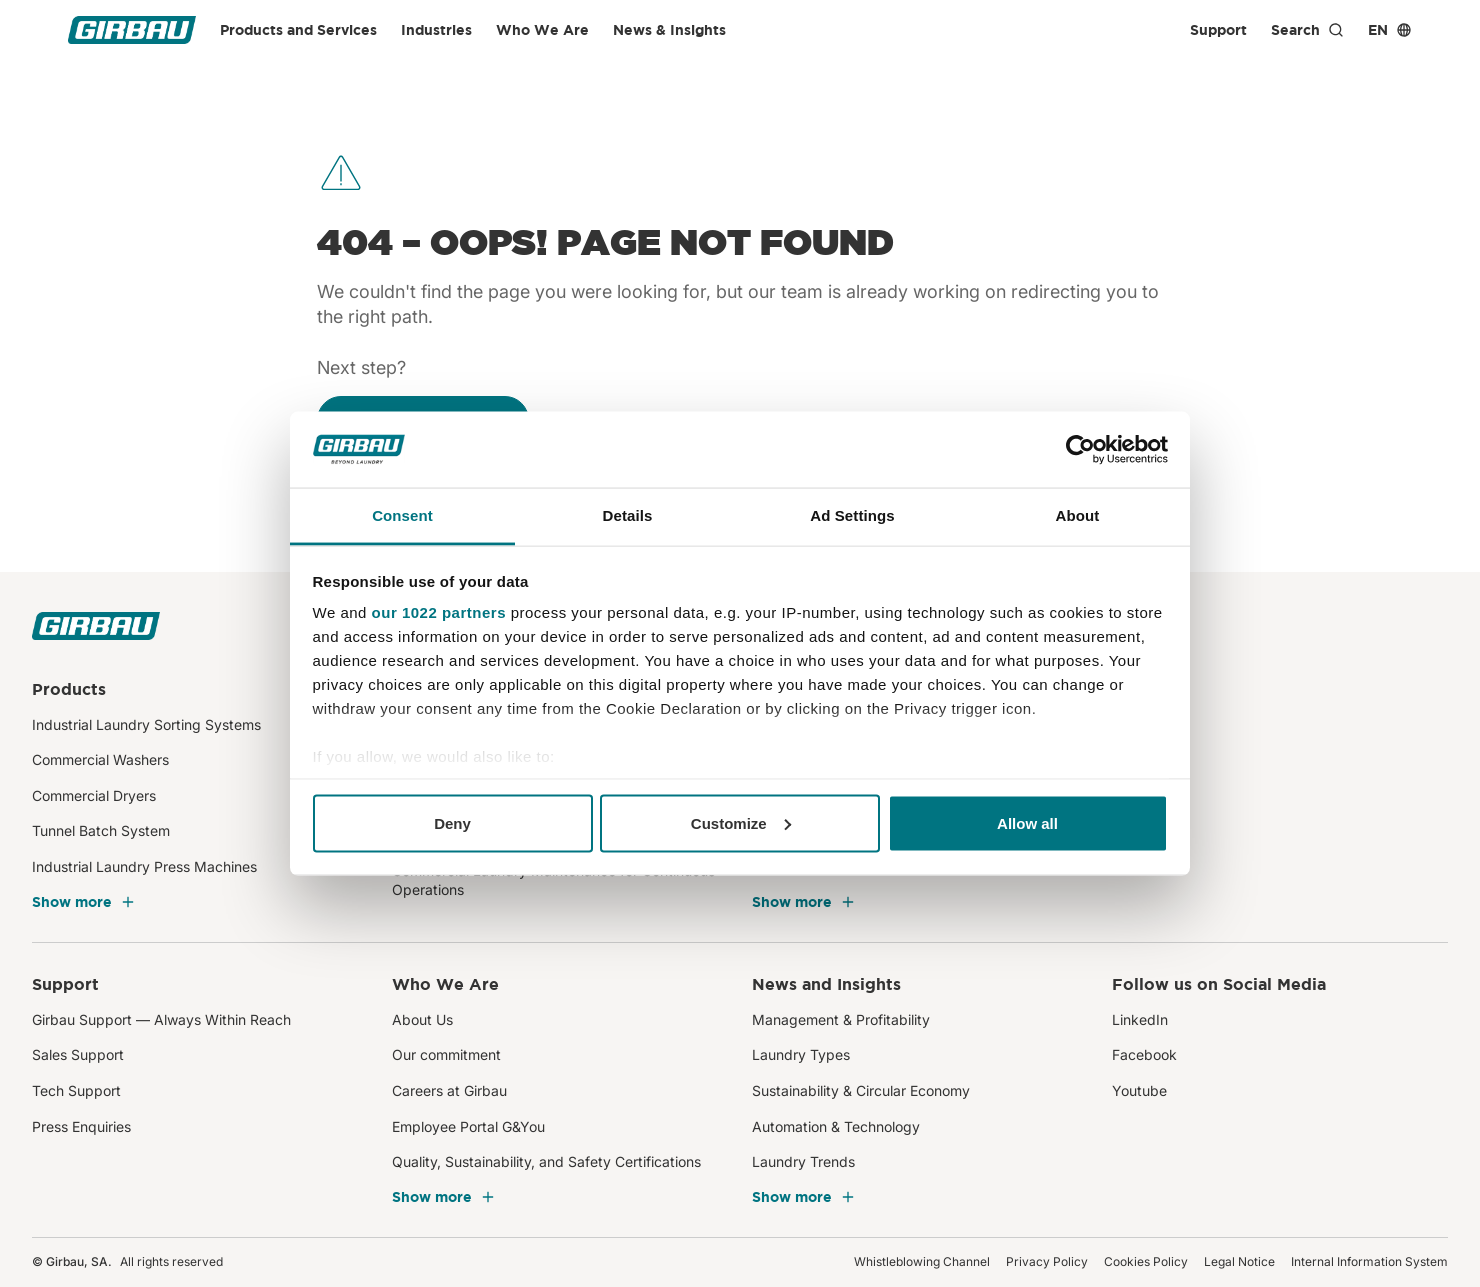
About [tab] (1078, 515)
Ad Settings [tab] (852, 515)
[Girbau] (132, 30)
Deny (452, 822)
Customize (741, 822)
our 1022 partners (439, 612)
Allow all (1027, 822)
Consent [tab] (402, 515)
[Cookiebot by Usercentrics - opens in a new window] (1080, 450)
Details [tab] (628, 515)
